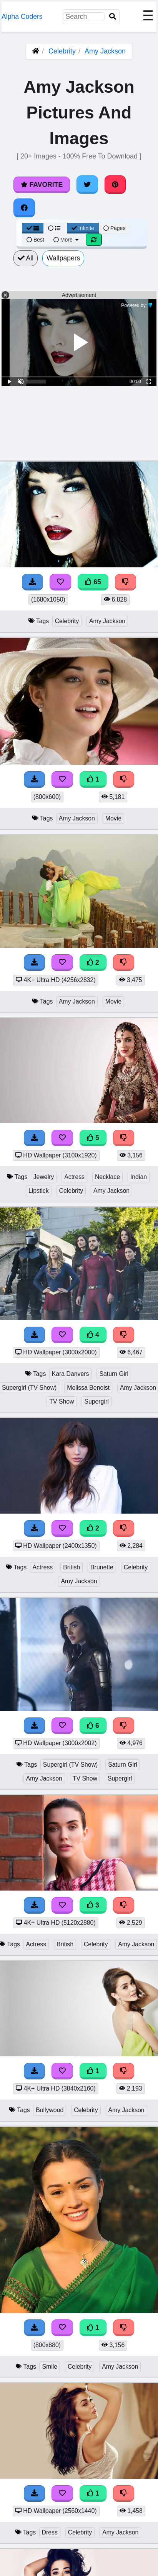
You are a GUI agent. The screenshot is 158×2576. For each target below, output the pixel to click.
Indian (138, 1177)
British (71, 1567)
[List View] (54, 228)
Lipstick (38, 1190)
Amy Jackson (105, 51)
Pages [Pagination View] (114, 228)
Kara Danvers (70, 1374)
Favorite (42, 184)
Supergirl (96, 1401)
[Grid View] (32, 228)
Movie (113, 818)
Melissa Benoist (88, 1387)
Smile (49, 2366)
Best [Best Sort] (35, 240)
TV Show (61, 1401)
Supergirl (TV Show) (70, 1764)
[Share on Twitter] (87, 184)
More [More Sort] (66, 240)
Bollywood (49, 2110)
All (25, 258)
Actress (74, 1177)
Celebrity (62, 51)
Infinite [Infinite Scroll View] (83, 228)
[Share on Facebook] (24, 207)
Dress (50, 2532)
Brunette (101, 1567)
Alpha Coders (22, 16)
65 (93, 582)
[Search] (112, 17)
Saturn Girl (113, 1374)
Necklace (107, 1177)
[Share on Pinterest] (115, 184)
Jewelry (43, 1177)
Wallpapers (63, 258)
